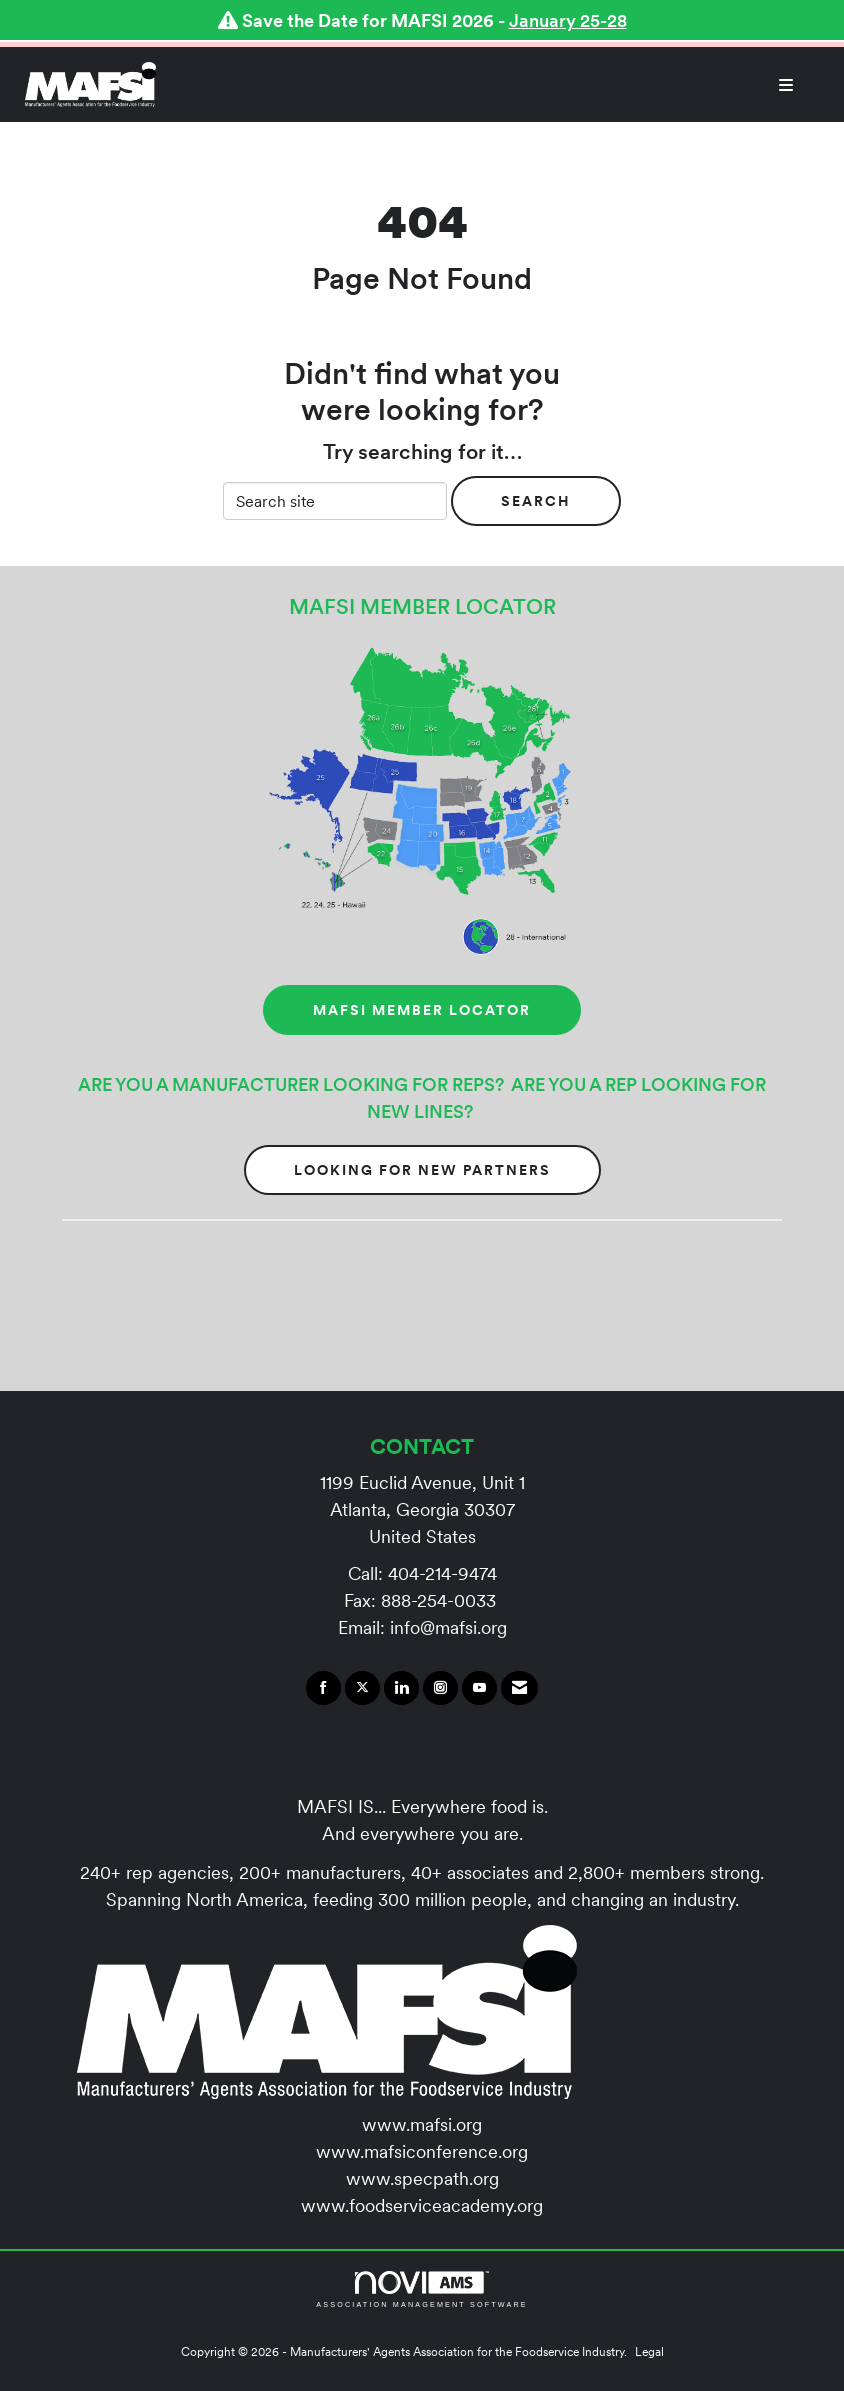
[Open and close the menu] (485, 85)
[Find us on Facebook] (323, 1688)
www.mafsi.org (422, 2124)
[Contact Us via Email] (519, 1688)
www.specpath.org (422, 2178)
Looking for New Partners (422, 1170)
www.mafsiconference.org (422, 2151)
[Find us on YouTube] (479, 1688)
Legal (649, 2351)
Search (536, 501)
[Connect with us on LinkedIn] (401, 1688)
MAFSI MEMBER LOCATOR (422, 1010)
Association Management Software (421, 2289)
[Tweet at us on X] (362, 1688)
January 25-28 (568, 20)
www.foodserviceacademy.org (422, 2205)
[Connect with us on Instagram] (440, 1688)
